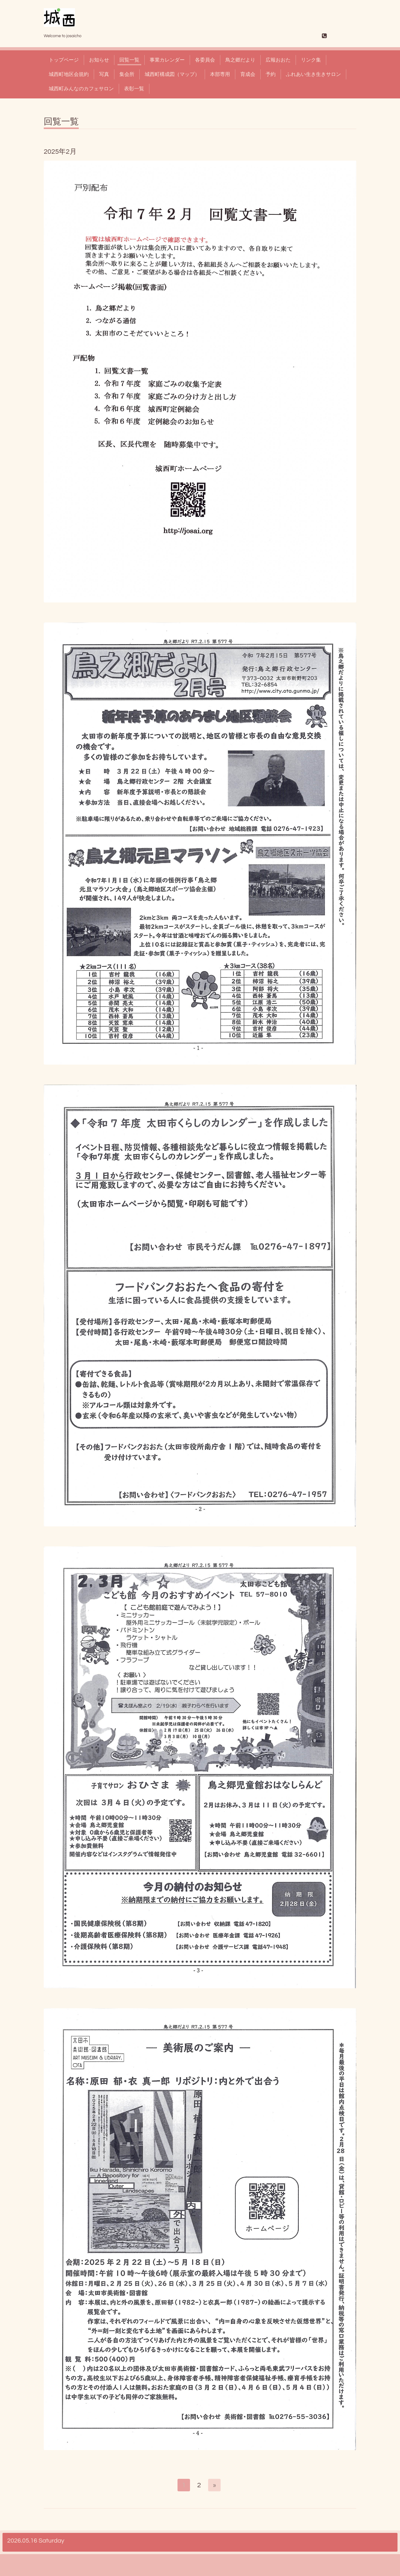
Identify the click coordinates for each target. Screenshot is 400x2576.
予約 (271, 74)
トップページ (64, 59)
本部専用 (220, 74)
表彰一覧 (134, 88)
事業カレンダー (167, 59)
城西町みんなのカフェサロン (81, 88)
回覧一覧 (129, 59)
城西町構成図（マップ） (172, 74)
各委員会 (205, 59)
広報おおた (278, 59)
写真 (104, 74)
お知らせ (99, 59)
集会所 (126, 74)
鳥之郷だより (240, 59)
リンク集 (311, 59)
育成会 (247, 74)
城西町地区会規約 (69, 74)
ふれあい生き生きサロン (313, 74)
